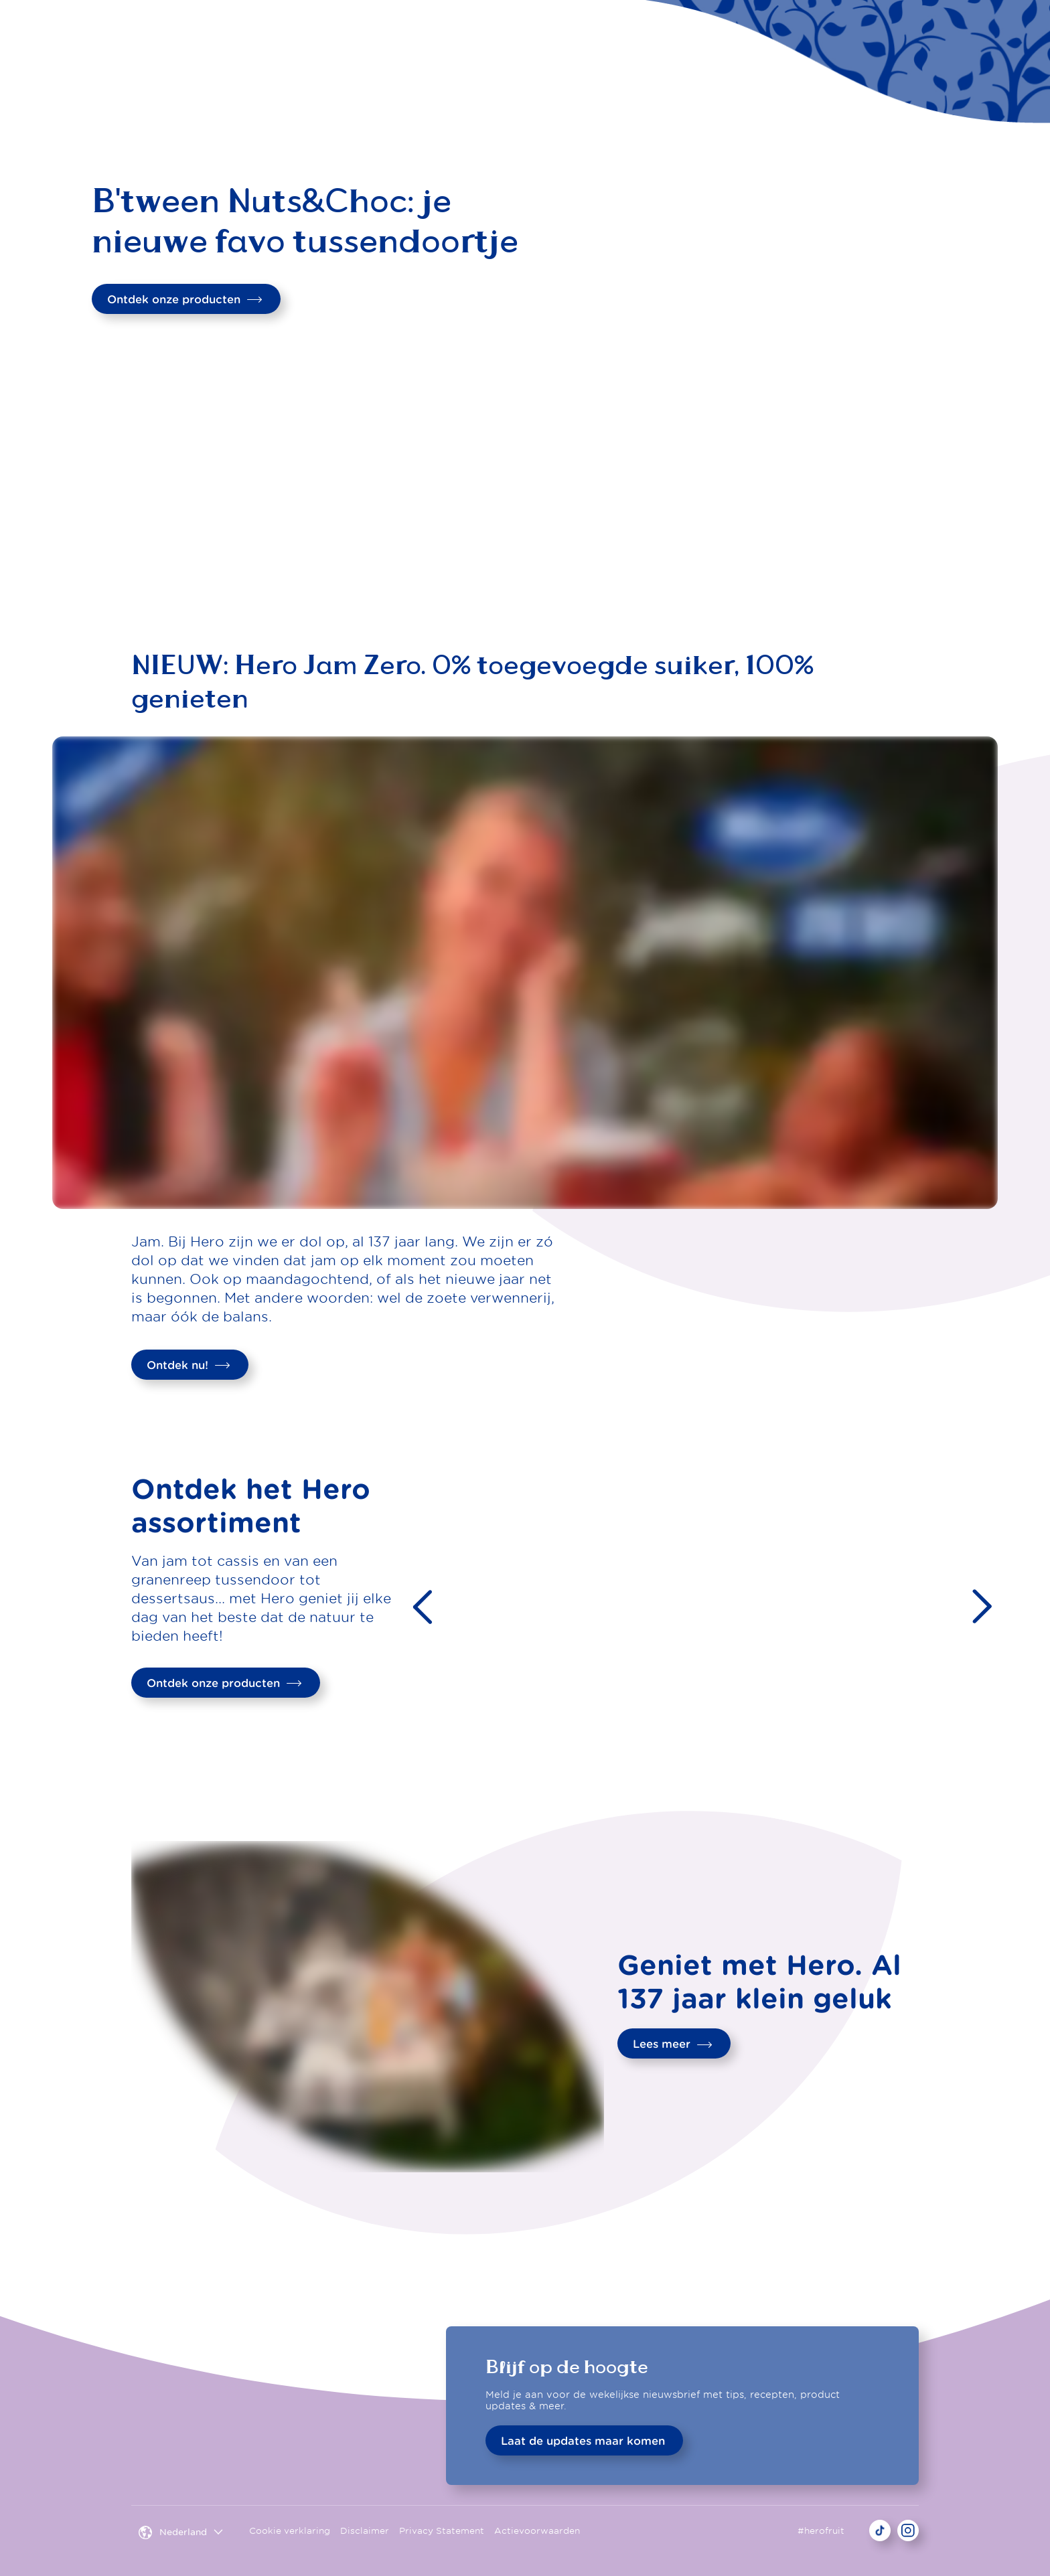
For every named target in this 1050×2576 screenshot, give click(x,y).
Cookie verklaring (289, 2531)
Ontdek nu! (188, 1365)
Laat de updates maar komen (583, 2440)
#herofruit (821, 2531)
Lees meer (672, 2043)
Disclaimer (364, 2531)
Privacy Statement (441, 2531)
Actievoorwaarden (537, 2531)
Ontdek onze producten (184, 299)
